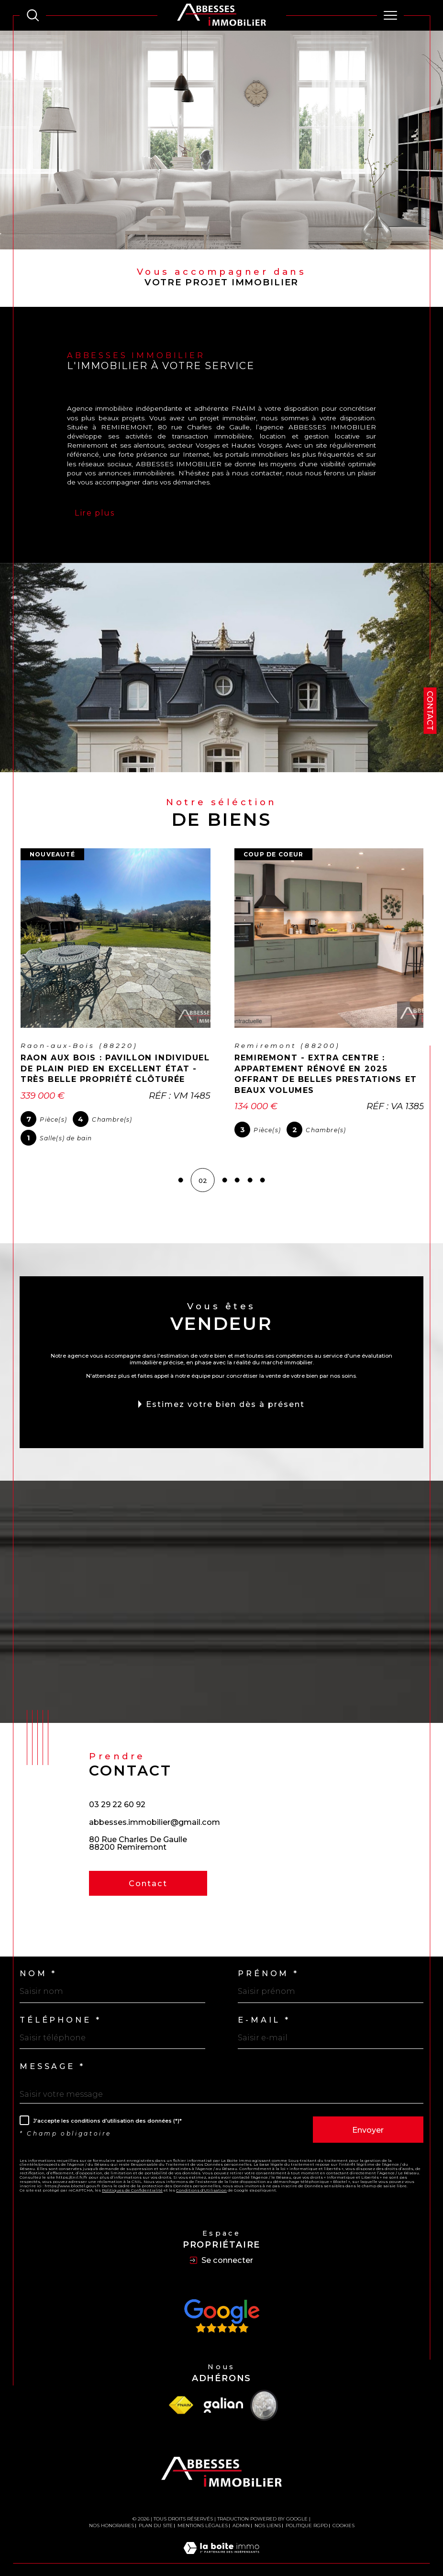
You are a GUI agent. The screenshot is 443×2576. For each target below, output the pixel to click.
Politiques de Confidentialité (132, 2179)
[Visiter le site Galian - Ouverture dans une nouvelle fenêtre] (223, 2394)
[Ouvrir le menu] (390, 15)
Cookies (343, 2515)
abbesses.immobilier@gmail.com (154, 1811)
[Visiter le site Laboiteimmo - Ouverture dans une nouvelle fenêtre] (221, 2547)
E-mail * (264, 2009)
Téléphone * (60, 2009)
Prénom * (268, 1963)
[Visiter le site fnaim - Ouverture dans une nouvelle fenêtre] (181, 2394)
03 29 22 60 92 (117, 1794)
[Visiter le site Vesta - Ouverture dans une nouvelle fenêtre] (264, 2394)
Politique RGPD (307, 2514)
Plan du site (156, 2514)
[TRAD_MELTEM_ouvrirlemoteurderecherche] (32, 15)
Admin (241, 2514)
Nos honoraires (111, 2514)
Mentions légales (202, 2514)
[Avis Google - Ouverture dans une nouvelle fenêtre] (221, 2305)
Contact (430, 711)
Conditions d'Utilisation (201, 2179)
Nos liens (268, 2514)
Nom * (38, 1963)
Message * (52, 2055)
